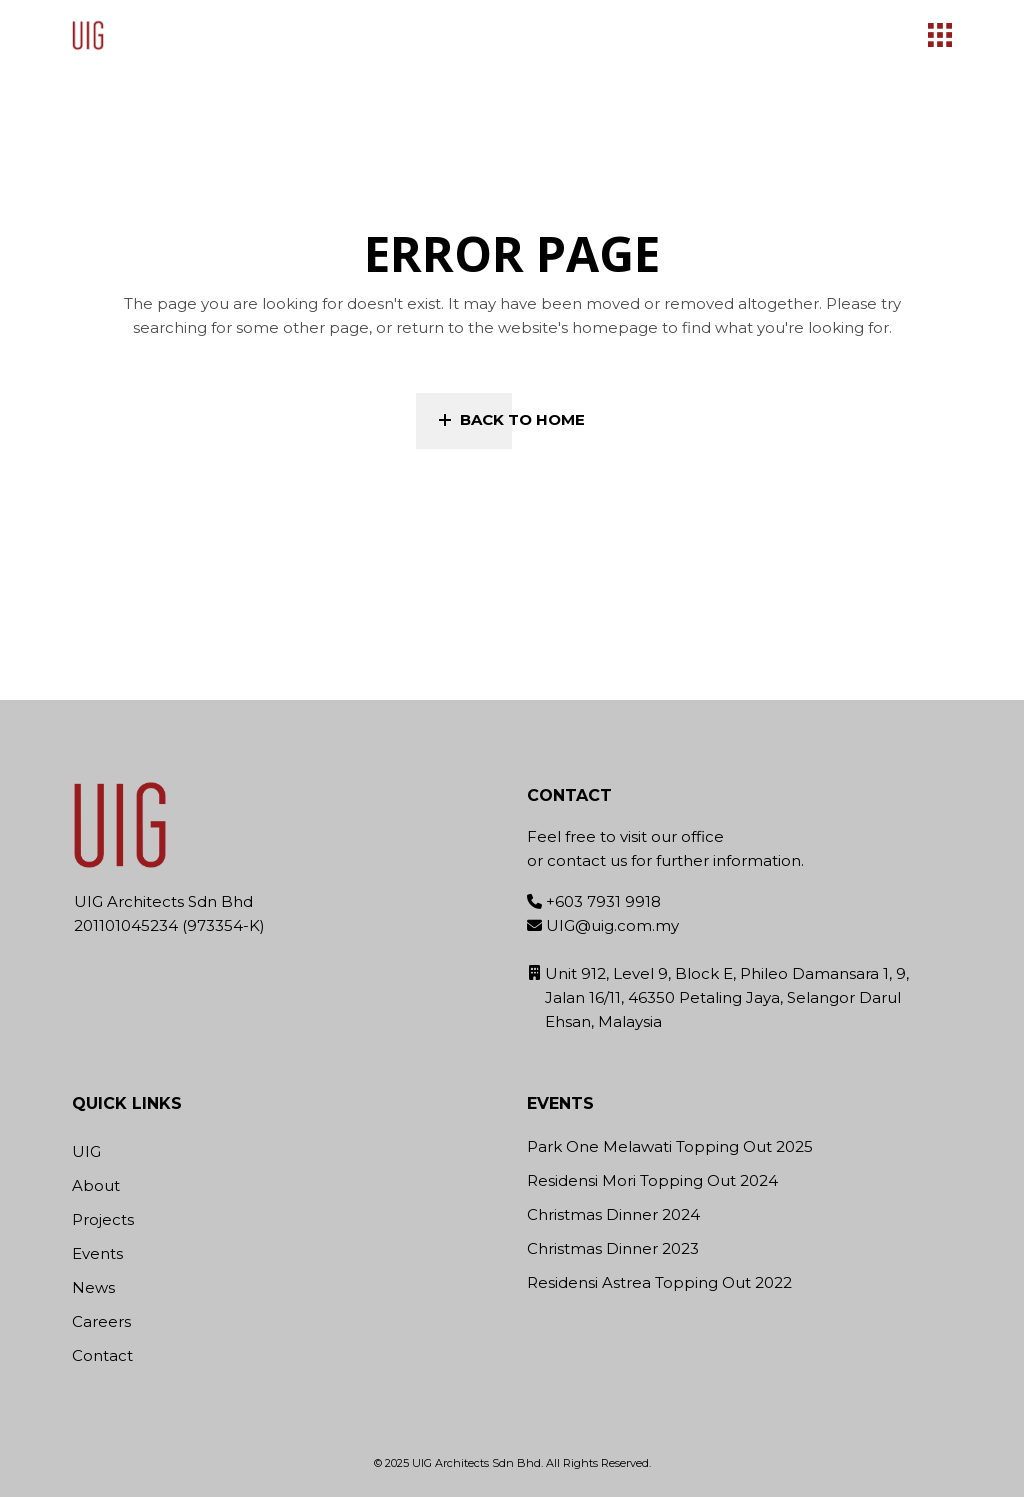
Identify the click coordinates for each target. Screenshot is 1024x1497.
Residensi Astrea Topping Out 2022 (659, 1283)
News (93, 1287)
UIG (86, 1151)
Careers (101, 1321)
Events (97, 1253)
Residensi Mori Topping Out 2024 (652, 1181)
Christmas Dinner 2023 (613, 1249)
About (96, 1185)
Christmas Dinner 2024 (613, 1215)
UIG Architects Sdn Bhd (476, 1463)
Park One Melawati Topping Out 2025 (670, 1147)
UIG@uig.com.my (612, 925)
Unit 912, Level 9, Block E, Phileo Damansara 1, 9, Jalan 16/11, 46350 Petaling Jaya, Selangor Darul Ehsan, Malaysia (727, 997)
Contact (102, 1355)
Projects (103, 1219)
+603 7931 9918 (603, 901)
